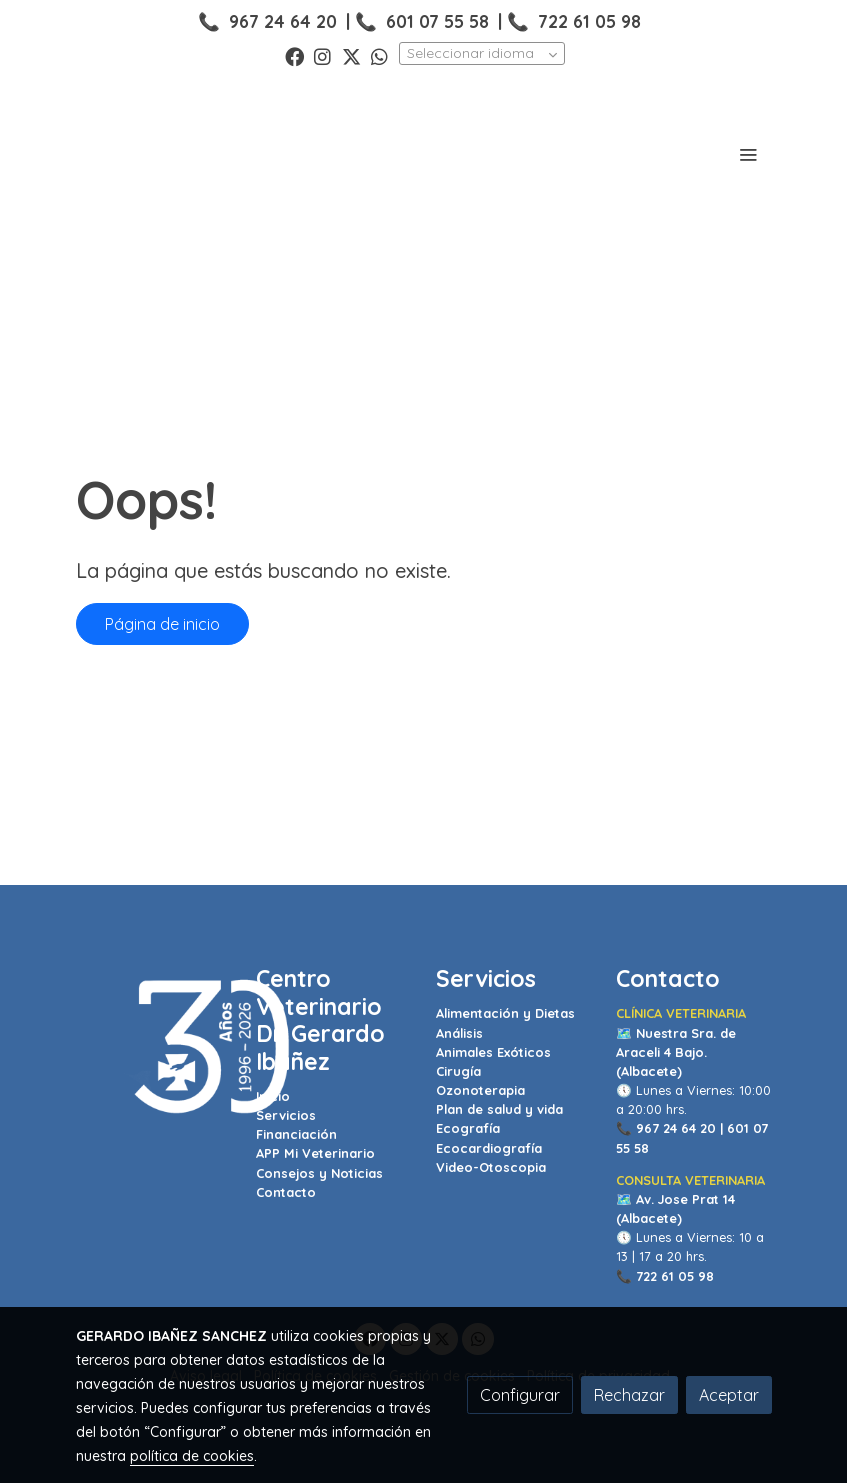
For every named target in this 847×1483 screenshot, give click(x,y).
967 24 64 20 (283, 21)
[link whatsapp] (379, 55)
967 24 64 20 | (679, 1128)
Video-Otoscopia (491, 1167)
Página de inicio (162, 624)
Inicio (273, 1096)
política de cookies (192, 1456)
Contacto (286, 1192)
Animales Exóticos (493, 1052)
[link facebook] (294, 55)
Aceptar (729, 1395)
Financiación (296, 1134)
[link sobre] (154, 1047)
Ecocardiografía (489, 1148)
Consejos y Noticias (319, 1173)
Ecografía (468, 1128)
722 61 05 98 (589, 21)
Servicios (286, 1115)
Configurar (520, 1395)
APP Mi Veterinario (315, 1153)
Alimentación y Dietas (505, 1013)
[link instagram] (322, 55)
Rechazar (629, 1395)
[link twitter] (351, 55)
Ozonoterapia (480, 1090)
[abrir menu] (748, 154)
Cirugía (458, 1071)
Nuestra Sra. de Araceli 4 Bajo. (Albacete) (676, 1052)
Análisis (459, 1033)
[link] (144, 154)
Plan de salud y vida (499, 1109)
